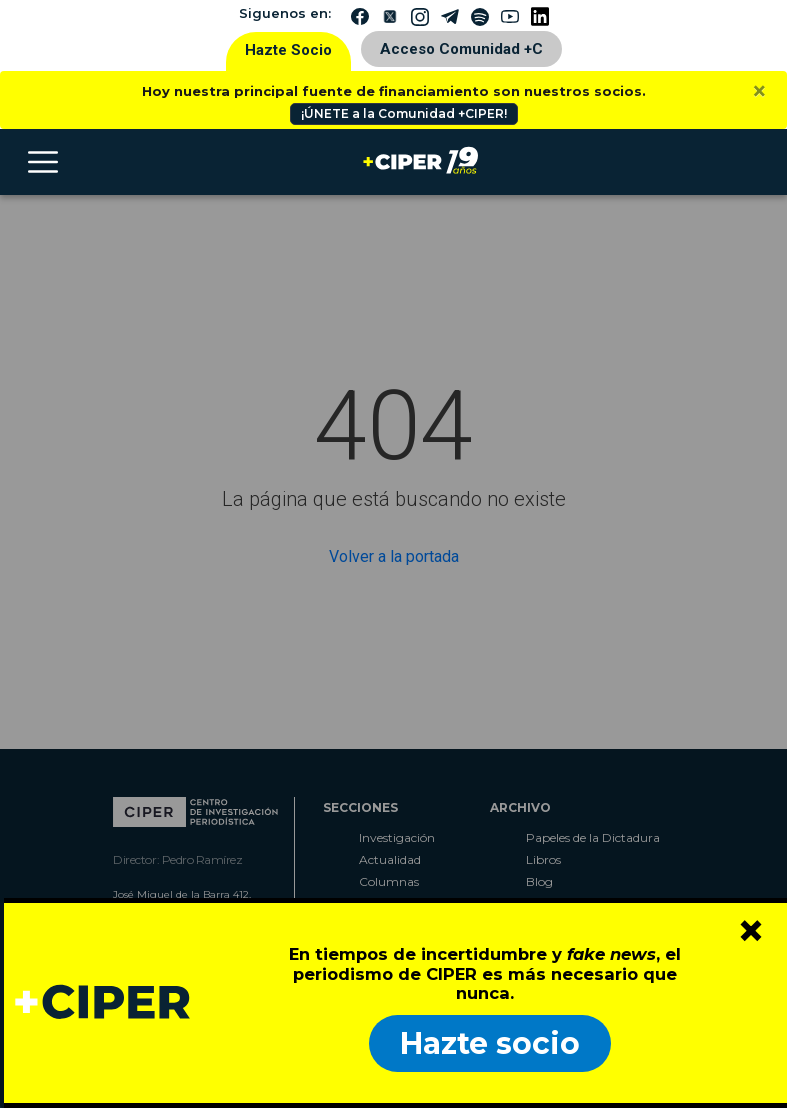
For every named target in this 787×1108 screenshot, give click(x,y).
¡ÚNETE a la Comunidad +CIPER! (404, 113)
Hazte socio (490, 1043)
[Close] (759, 91)
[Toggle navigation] (43, 162)
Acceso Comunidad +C (461, 49)
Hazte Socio (288, 50)
